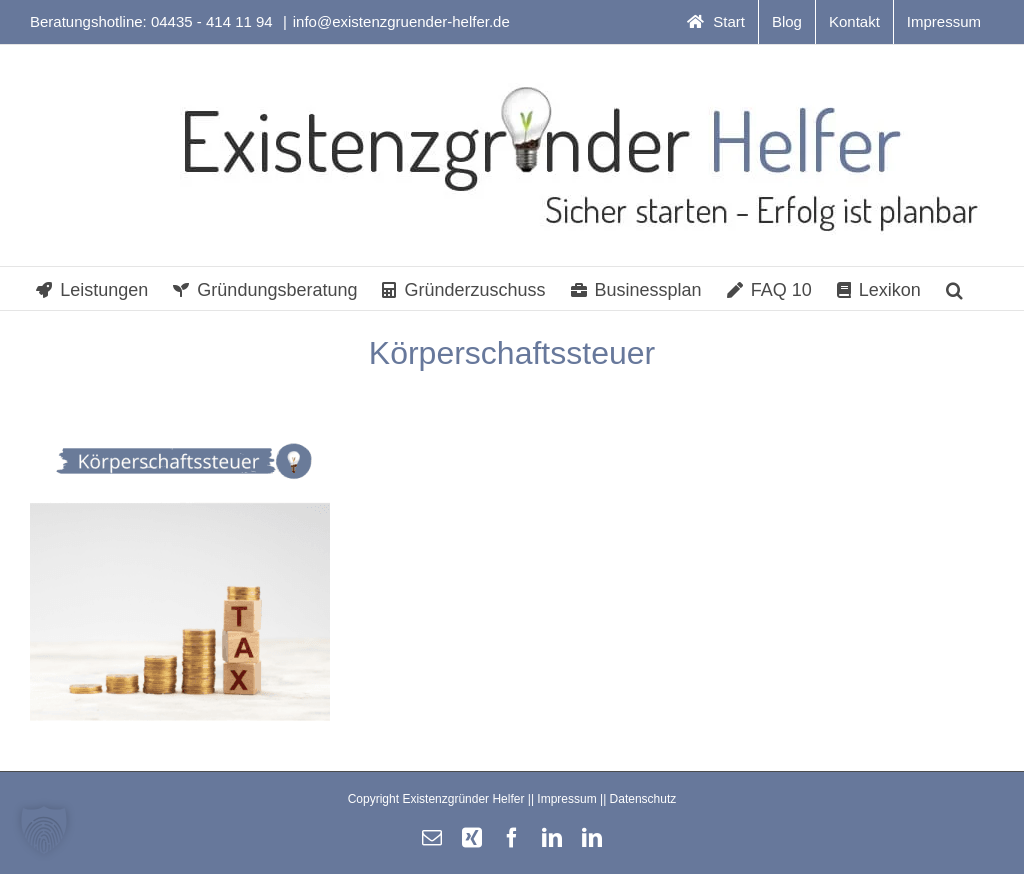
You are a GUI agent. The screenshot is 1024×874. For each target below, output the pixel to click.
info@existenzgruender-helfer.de (401, 21)
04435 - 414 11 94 (214, 21)
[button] (954, 288)
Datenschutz (643, 799)
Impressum (566, 799)
